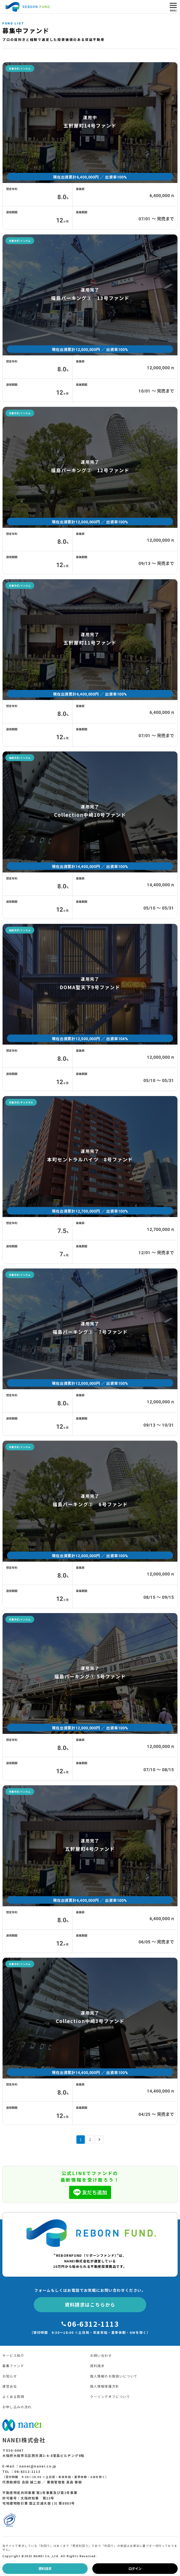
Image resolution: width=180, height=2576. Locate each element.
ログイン (135, 2568)
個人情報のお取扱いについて (114, 2376)
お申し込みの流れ (17, 2407)
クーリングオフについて (110, 2396)
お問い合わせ (101, 2355)
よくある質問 (13, 2396)
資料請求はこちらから (90, 2304)
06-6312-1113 (93, 2324)
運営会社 (9, 2386)
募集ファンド (13, 2365)
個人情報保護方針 (104, 2386)
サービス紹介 (13, 2355)
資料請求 (45, 2568)
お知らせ (9, 2376)
